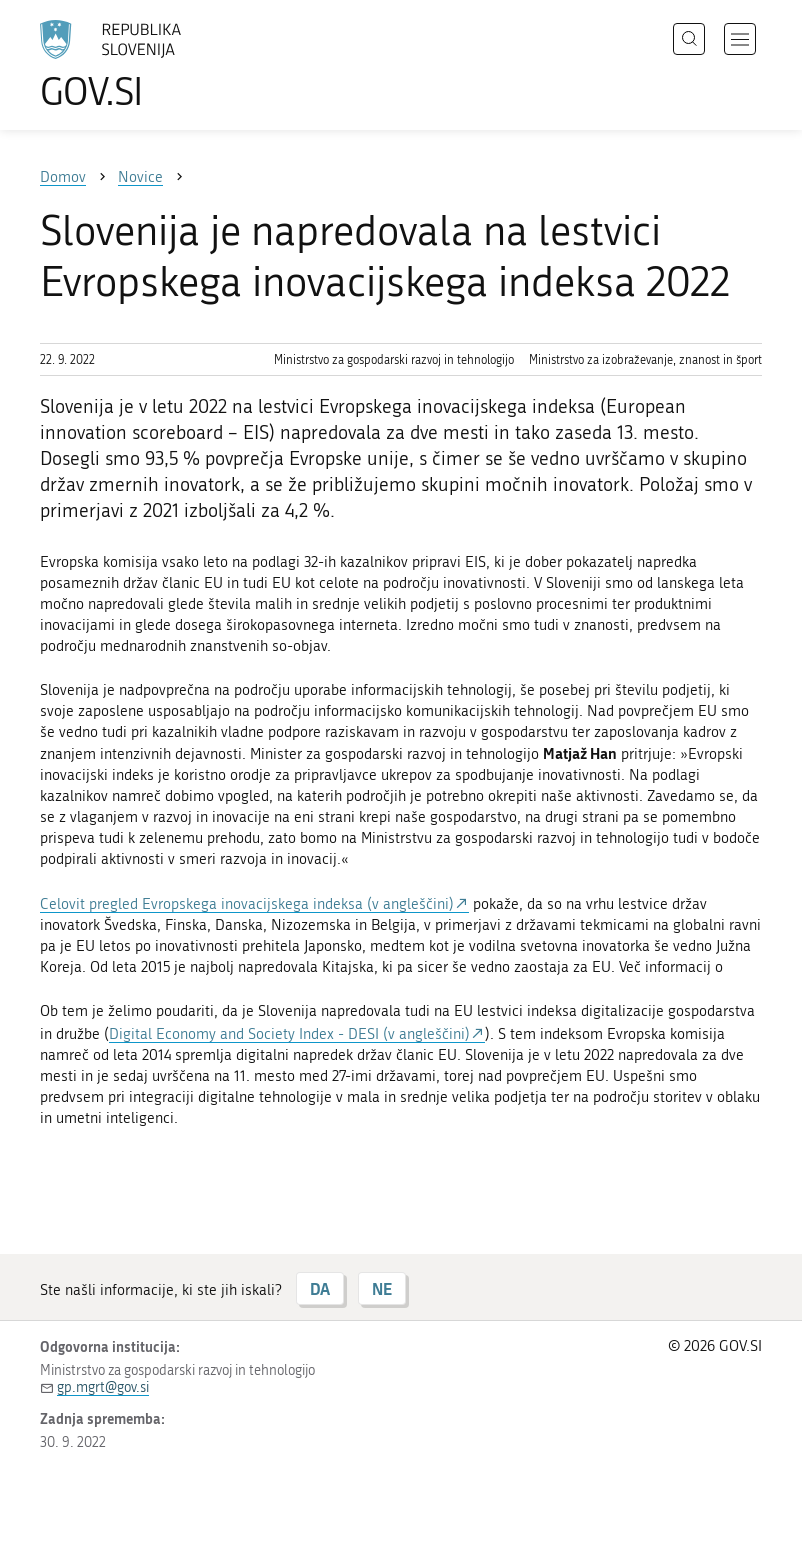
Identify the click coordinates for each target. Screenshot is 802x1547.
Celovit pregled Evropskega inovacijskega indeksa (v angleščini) (247, 904)
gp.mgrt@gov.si (103, 1387)
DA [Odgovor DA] (320, 1288)
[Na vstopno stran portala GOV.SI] (140, 65)
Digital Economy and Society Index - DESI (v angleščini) (289, 1034)
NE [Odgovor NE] (382, 1288)
